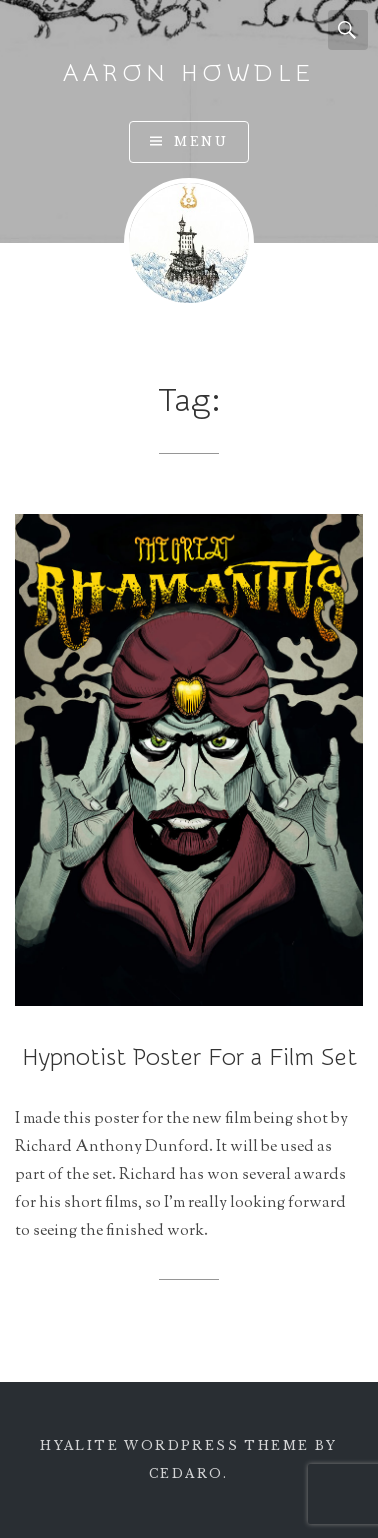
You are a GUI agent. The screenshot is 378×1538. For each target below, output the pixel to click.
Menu (201, 141)
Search (348, 30)
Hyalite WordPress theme (174, 1445)
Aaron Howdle (189, 73)
